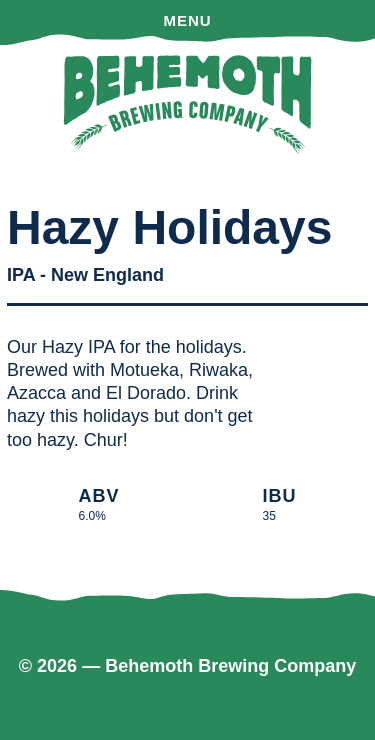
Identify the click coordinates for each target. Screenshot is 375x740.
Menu (187, 20)
